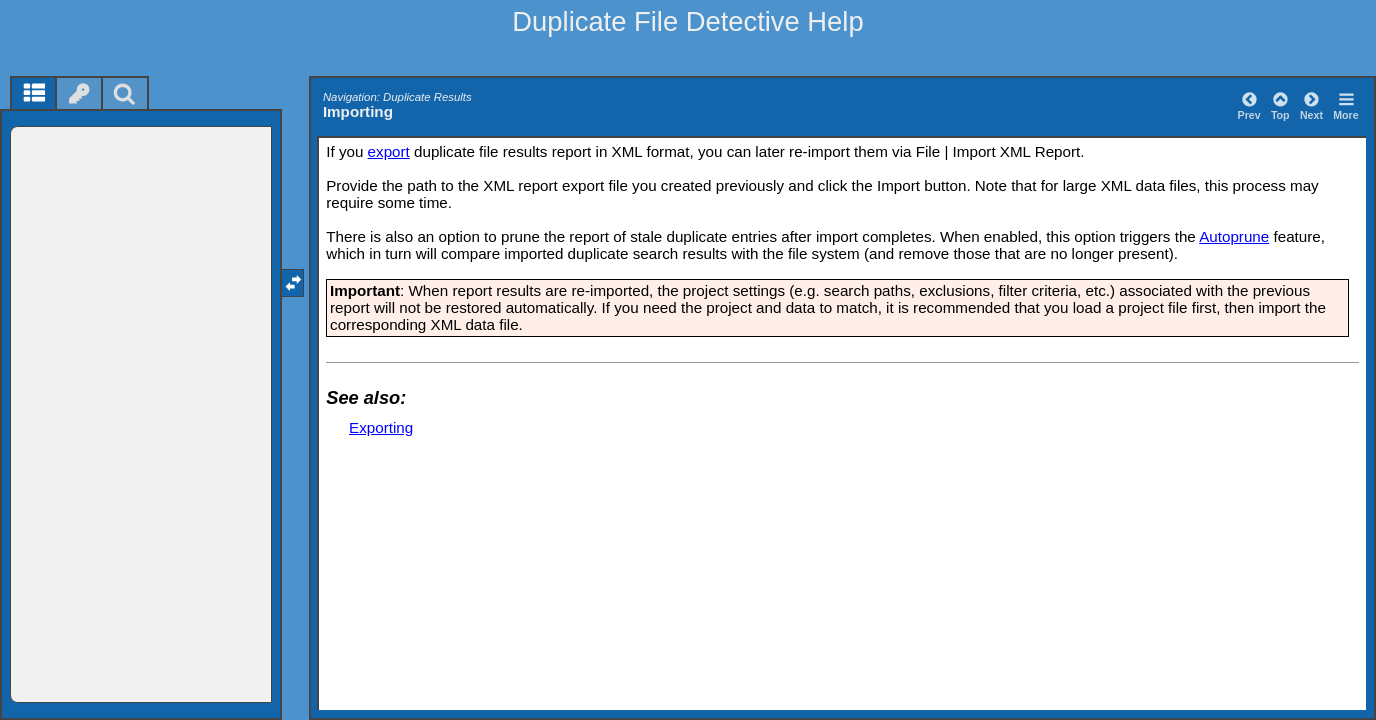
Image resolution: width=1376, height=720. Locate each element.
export (389, 151)
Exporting (381, 427)
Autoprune (1234, 236)
